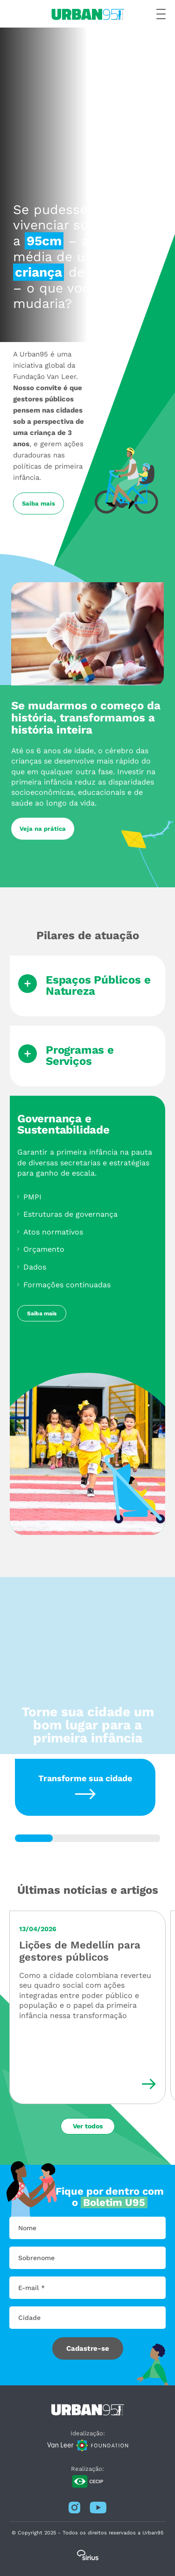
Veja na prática (43, 828)
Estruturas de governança (70, 1214)
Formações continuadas (67, 1285)
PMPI (32, 1197)
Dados (34, 1267)
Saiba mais (38, 503)
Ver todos (88, 2126)
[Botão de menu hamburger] (161, 14)
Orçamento (43, 1249)
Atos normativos (53, 1232)
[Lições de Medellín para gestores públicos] (87, 2007)
